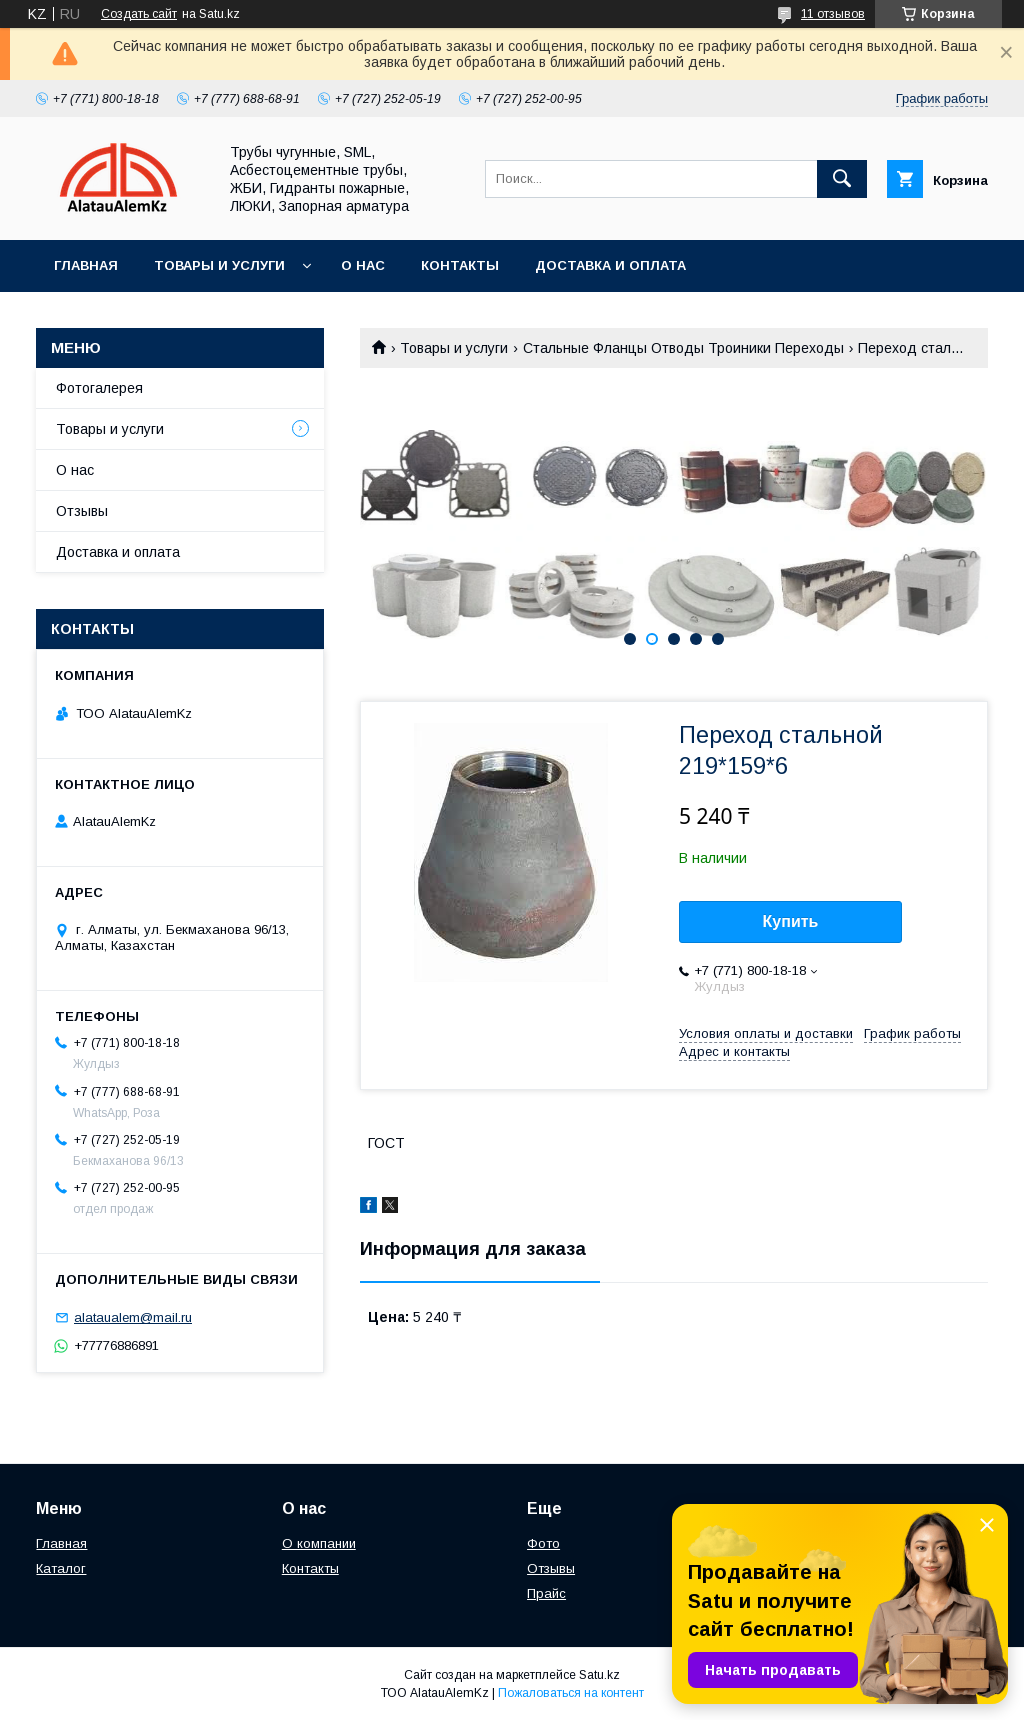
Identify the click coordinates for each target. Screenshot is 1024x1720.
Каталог (61, 1568)
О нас (363, 265)
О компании (319, 1543)
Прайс (546, 1593)
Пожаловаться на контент (571, 1693)
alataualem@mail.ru (133, 1317)
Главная (86, 265)
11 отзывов (833, 14)
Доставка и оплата (610, 265)
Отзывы (82, 511)
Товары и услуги (219, 265)
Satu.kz (599, 1675)
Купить (791, 921)
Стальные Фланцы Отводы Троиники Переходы (683, 348)
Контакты (460, 265)
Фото (543, 1543)
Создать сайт (139, 14)
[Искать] (842, 179)
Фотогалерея (99, 388)
